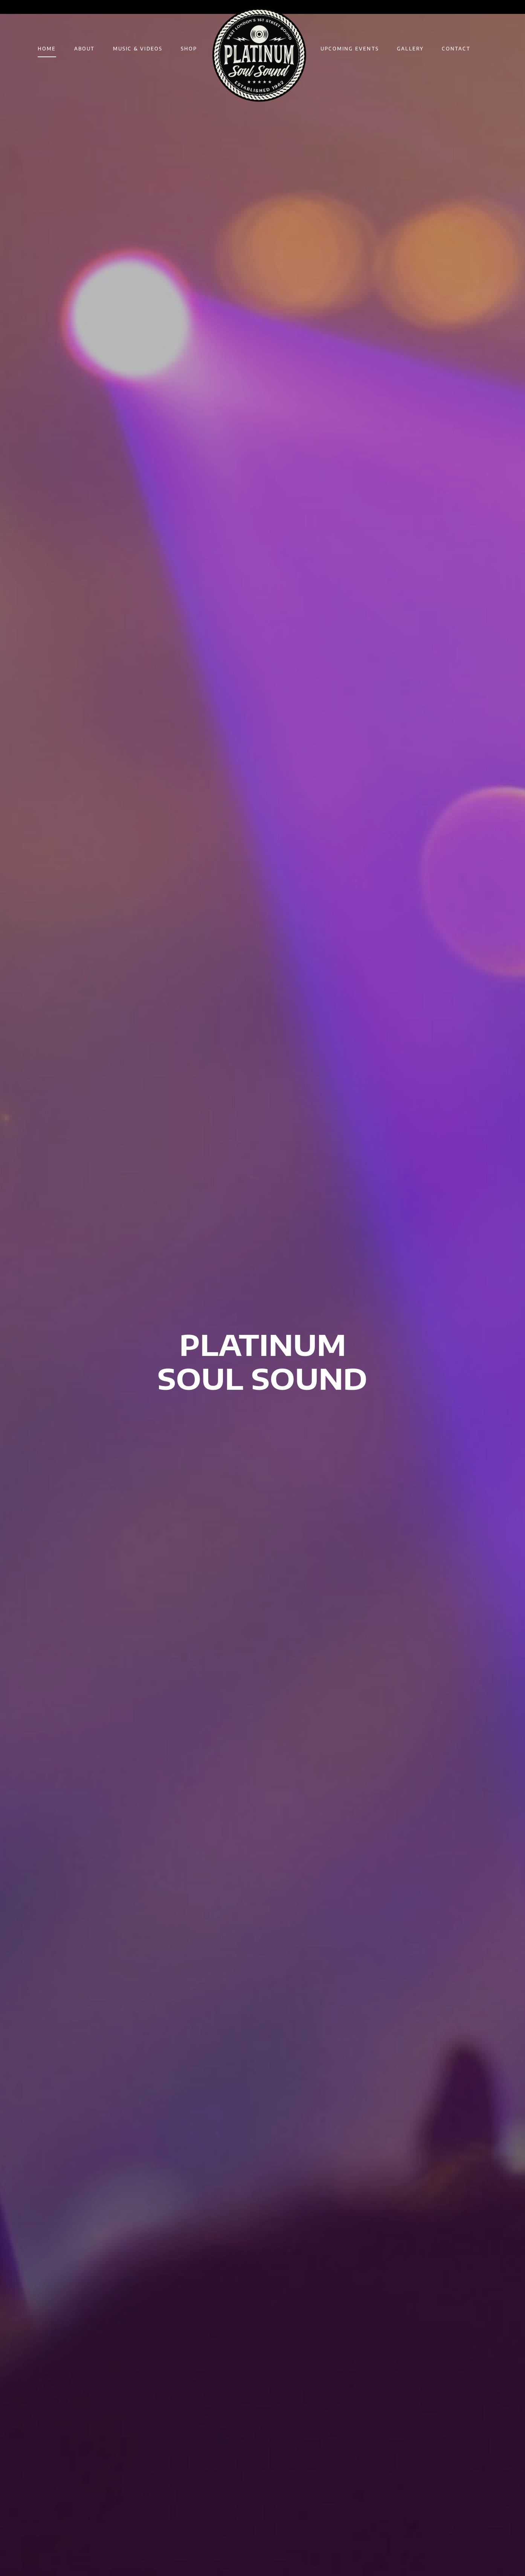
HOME (47, 49)
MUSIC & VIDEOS (138, 49)
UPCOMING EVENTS (349, 49)
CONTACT (456, 49)
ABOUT (84, 49)
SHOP (189, 49)
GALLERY (410, 49)
